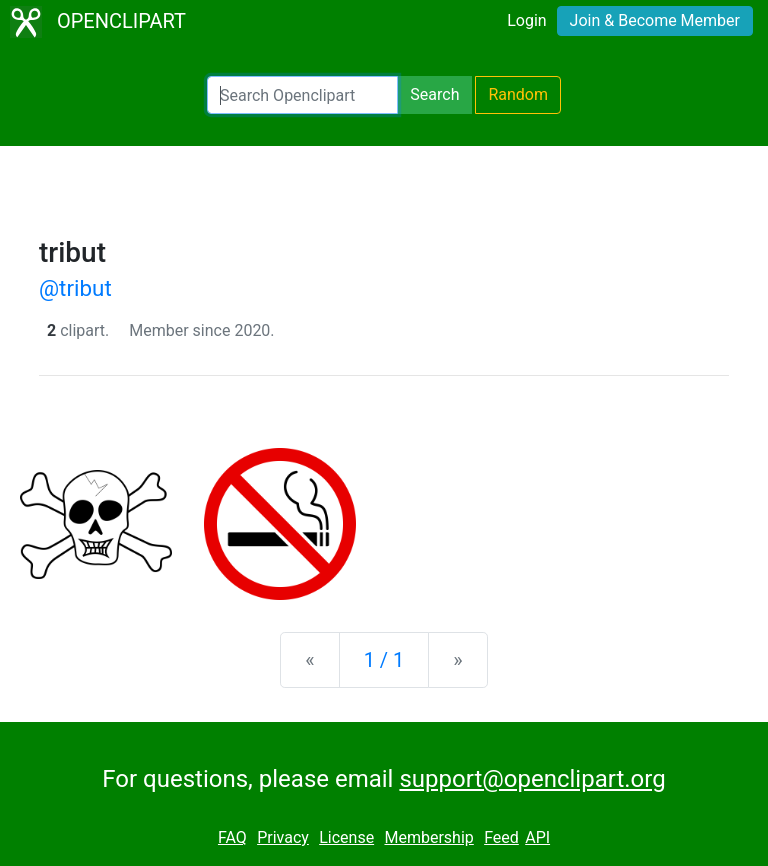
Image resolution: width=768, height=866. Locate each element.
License (346, 837)
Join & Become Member (655, 20)
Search (434, 94)
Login (526, 20)
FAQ (232, 837)
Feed (501, 837)
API (537, 837)
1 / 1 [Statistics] (384, 660)
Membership (428, 837)
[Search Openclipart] (302, 95)
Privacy (283, 837)
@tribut (75, 288)
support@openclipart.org (532, 779)
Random (518, 94)
